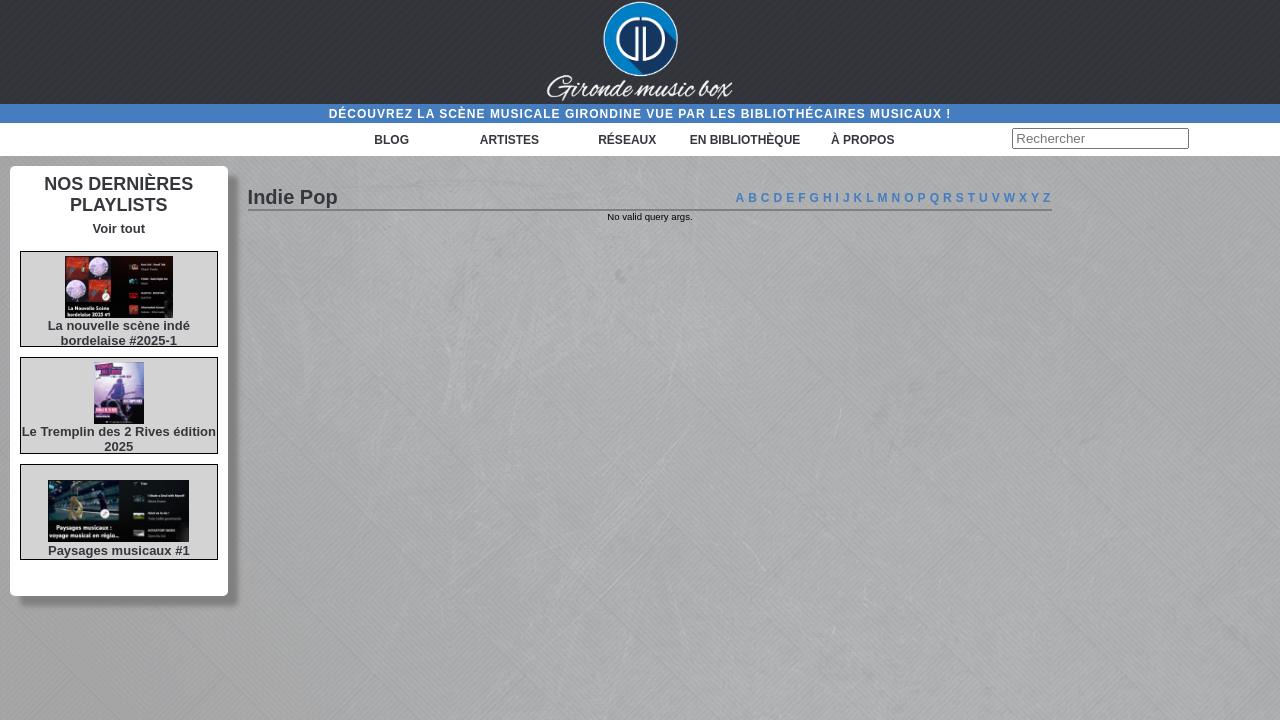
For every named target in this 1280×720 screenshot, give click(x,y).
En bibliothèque (745, 140)
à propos (862, 140)
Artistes (509, 140)
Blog (391, 140)
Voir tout (119, 228)
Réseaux (627, 140)
